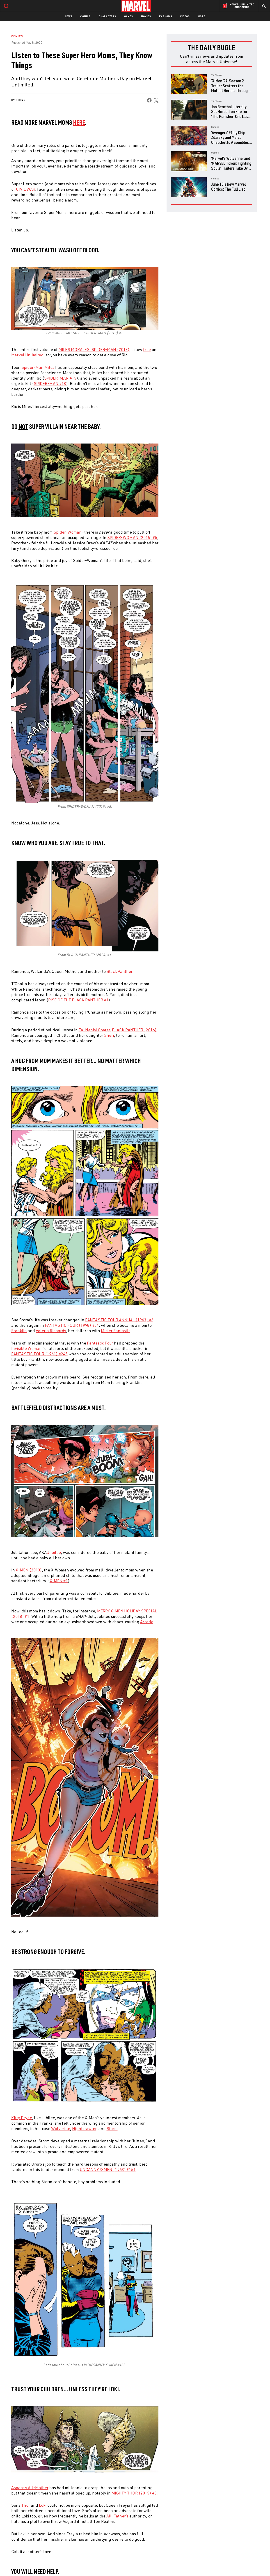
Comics (85, 16)
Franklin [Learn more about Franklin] (19, 1330)
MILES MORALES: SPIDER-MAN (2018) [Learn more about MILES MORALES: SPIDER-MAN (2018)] (94, 349)
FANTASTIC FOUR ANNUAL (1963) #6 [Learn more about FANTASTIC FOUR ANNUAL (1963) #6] (119, 1319)
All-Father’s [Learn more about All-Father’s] (117, 2515)
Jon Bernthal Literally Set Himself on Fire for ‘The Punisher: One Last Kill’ (230, 114)
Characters (107, 16)
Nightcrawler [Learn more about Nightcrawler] (84, 2128)
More (201, 16)
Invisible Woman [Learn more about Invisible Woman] (26, 1348)
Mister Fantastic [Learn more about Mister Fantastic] (115, 1330)
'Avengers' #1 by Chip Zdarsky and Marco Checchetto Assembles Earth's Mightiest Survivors (230, 142)
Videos (185, 16)
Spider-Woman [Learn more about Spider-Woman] (68, 532)
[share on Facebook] (149, 100)
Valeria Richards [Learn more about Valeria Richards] (51, 1330)
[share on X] (156, 100)
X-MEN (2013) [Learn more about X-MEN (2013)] (29, 1569)
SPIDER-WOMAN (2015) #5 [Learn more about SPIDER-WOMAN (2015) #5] (132, 537)
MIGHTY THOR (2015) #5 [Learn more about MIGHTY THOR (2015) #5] (134, 2492)
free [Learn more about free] (147, 349)
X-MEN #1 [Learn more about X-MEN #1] (59, 1580)
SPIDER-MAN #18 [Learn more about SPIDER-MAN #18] (50, 383)
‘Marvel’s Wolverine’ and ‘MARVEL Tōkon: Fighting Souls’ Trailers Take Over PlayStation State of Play (231, 168)
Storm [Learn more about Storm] (112, 2128)
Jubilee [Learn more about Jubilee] (54, 1552)
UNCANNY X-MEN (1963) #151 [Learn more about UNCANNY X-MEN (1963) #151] (108, 2169)
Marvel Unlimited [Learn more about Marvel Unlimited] (27, 354)
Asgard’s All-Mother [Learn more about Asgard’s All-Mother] (29, 2487)
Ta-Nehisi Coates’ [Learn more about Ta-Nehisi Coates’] (95, 1029)
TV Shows (165, 16)
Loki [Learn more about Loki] (42, 2505)
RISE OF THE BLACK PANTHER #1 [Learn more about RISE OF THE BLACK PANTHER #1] (78, 999)
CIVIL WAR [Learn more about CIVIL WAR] (25, 189)
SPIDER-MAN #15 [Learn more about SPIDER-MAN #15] (60, 378)
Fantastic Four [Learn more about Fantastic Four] (100, 1342)
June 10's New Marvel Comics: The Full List (228, 186)
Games (128, 16)
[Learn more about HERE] (79, 122)
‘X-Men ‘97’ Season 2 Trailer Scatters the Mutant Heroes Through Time (230, 88)
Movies (146, 16)
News (68, 16)
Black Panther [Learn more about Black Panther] (119, 971)
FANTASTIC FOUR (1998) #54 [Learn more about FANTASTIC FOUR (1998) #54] (72, 1325)
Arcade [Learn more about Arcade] (146, 1621)
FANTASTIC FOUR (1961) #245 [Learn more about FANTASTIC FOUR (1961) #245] (39, 1353)
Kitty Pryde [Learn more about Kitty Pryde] (21, 2117)
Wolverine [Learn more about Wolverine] (60, 2128)
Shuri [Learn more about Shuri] (109, 1035)
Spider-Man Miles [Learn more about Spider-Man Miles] (37, 367)
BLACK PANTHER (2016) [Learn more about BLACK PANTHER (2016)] (134, 1029)
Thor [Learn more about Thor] (25, 2505)
